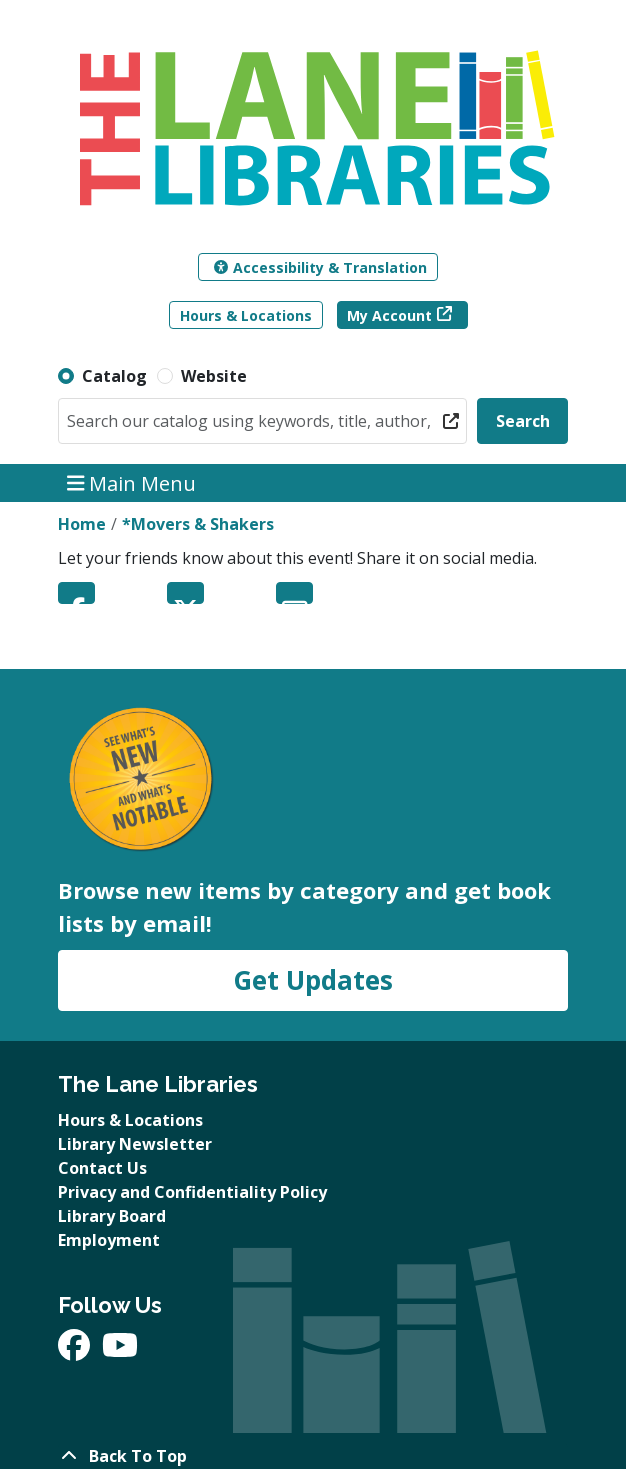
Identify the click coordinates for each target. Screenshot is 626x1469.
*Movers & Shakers (198, 524)
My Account (389, 315)
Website (214, 376)
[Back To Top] (313, 1456)
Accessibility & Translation (320, 267)
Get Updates (313, 980)
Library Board (112, 1216)
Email (294, 593)
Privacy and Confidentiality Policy (192, 1192)
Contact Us (102, 1168)
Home (82, 524)
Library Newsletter (135, 1144)
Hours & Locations (246, 315)
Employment (109, 1240)
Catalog (114, 376)
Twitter (185, 593)
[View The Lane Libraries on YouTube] (120, 1351)
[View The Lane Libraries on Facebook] (76, 1351)
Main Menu (132, 482)
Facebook (76, 593)
